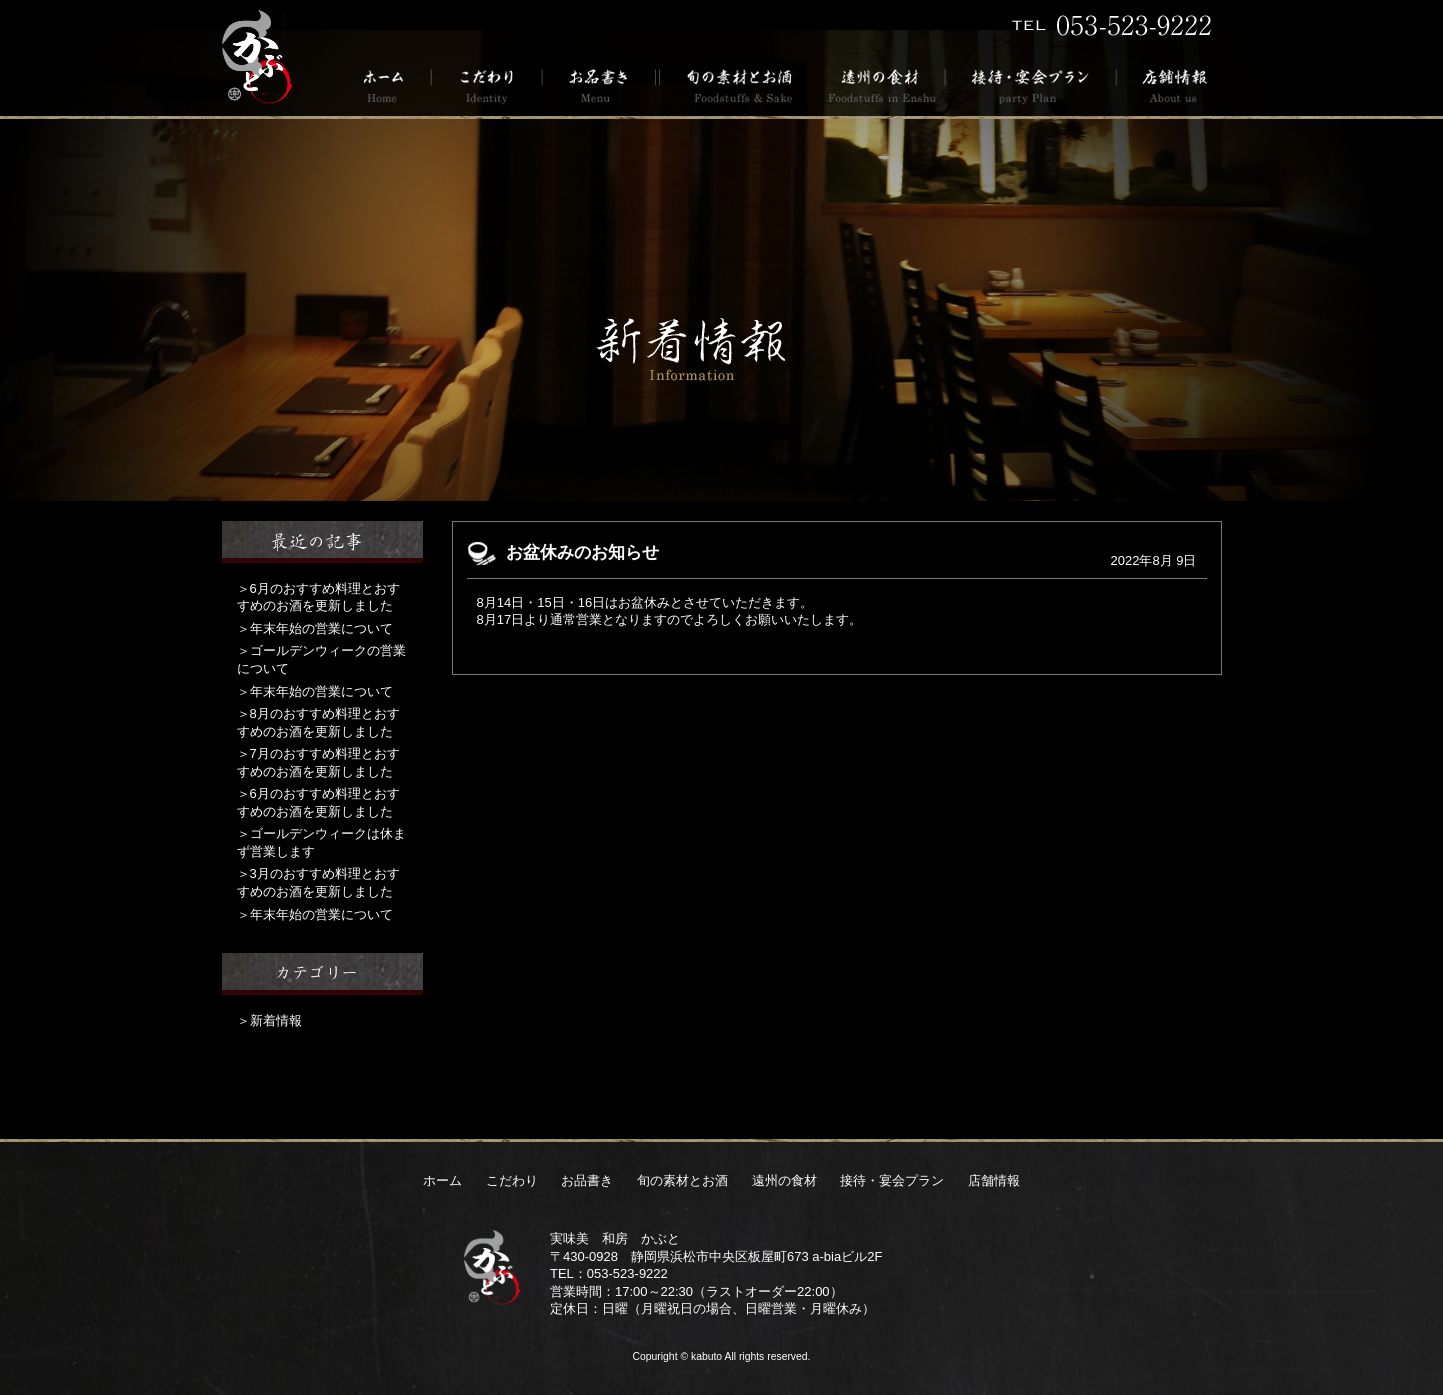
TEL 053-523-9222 (1112, 25)
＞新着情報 (269, 1020)
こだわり (487, 84)
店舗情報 (1169, 84)
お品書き (599, 84)
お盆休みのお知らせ (582, 552)
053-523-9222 (627, 1273)
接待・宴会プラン (1031, 84)
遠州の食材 (881, 84)
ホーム (390, 84)
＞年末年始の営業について (315, 628)
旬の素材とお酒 (736, 84)
